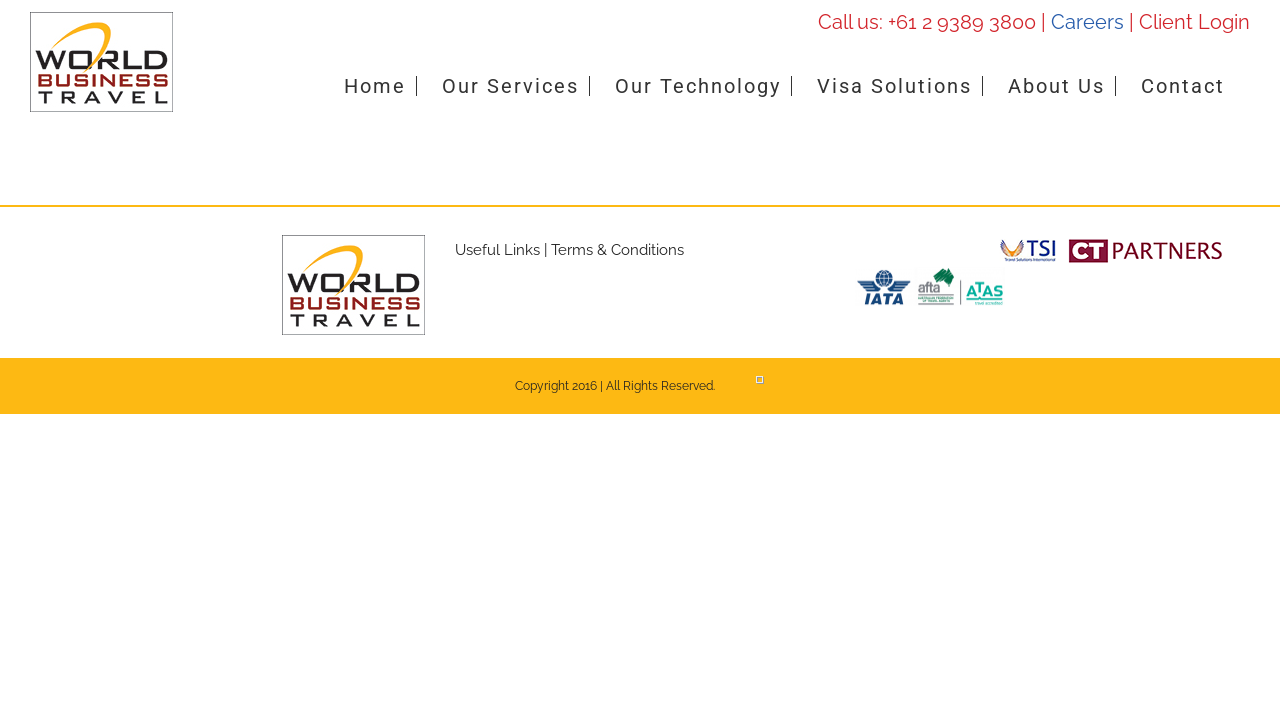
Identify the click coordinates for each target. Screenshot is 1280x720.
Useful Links (497, 250)
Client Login (1194, 22)
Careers (1087, 22)
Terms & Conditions (617, 250)
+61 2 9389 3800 (962, 22)
